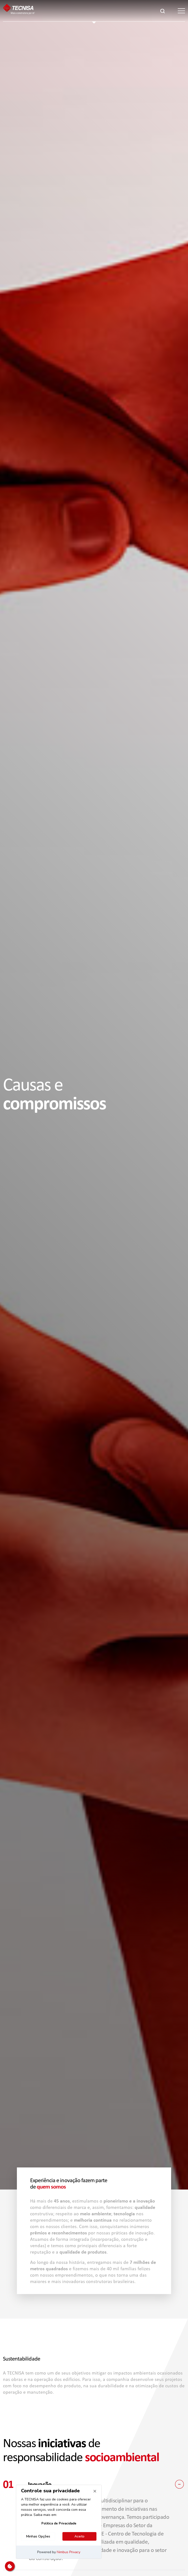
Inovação (27, 2484)
